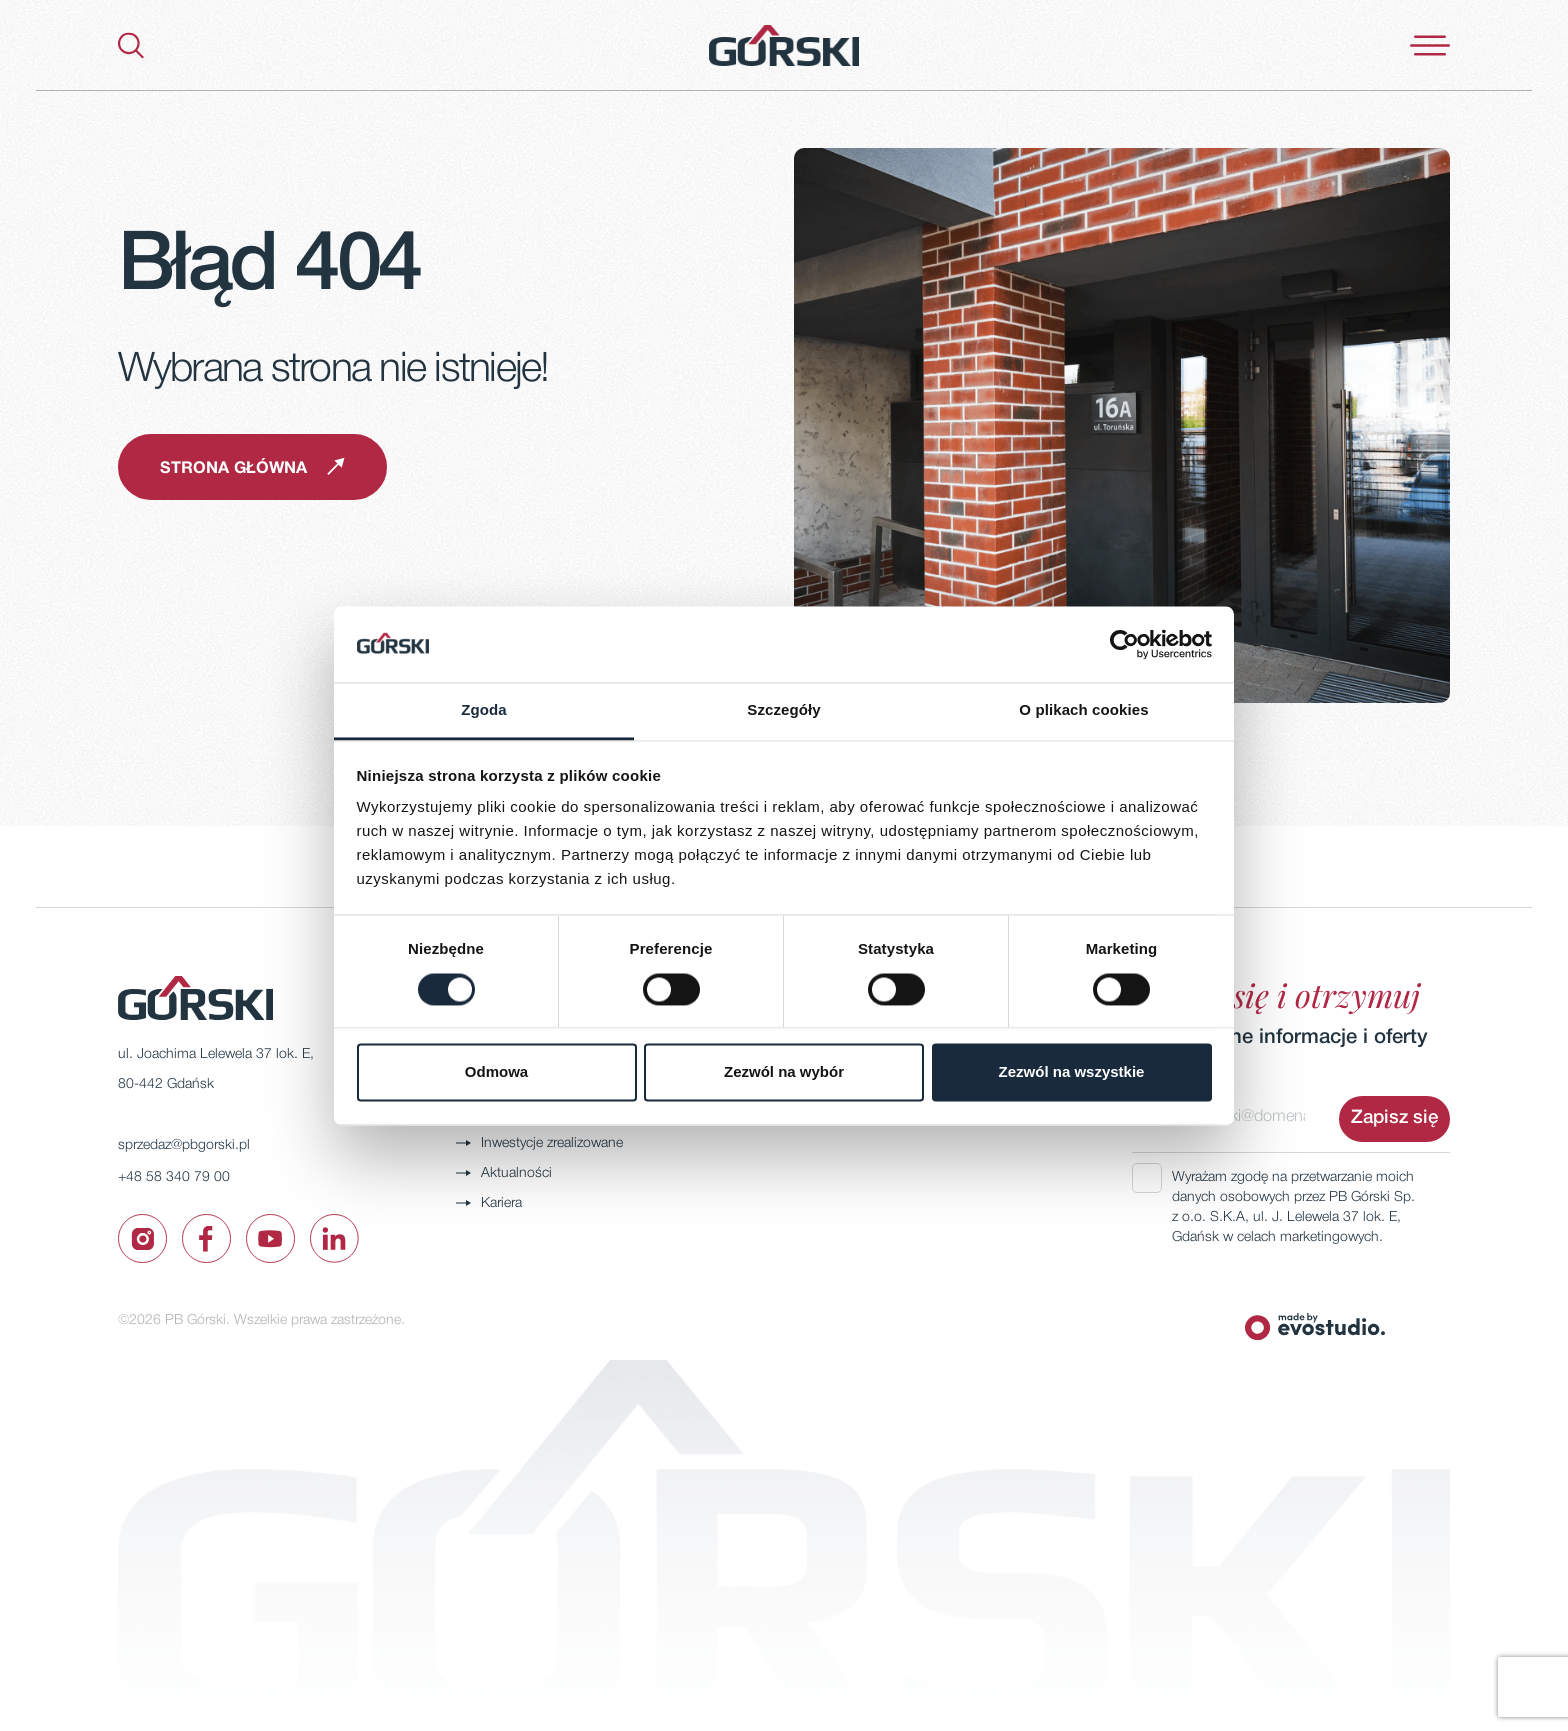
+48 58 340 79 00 (174, 1177)
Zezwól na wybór (784, 1072)
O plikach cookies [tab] (1083, 710)
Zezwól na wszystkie (1072, 1072)
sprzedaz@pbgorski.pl (184, 1145)
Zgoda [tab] (484, 710)
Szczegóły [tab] (783, 710)
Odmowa (496, 1072)
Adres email (1170, 1075)
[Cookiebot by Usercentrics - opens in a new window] (1124, 644)
